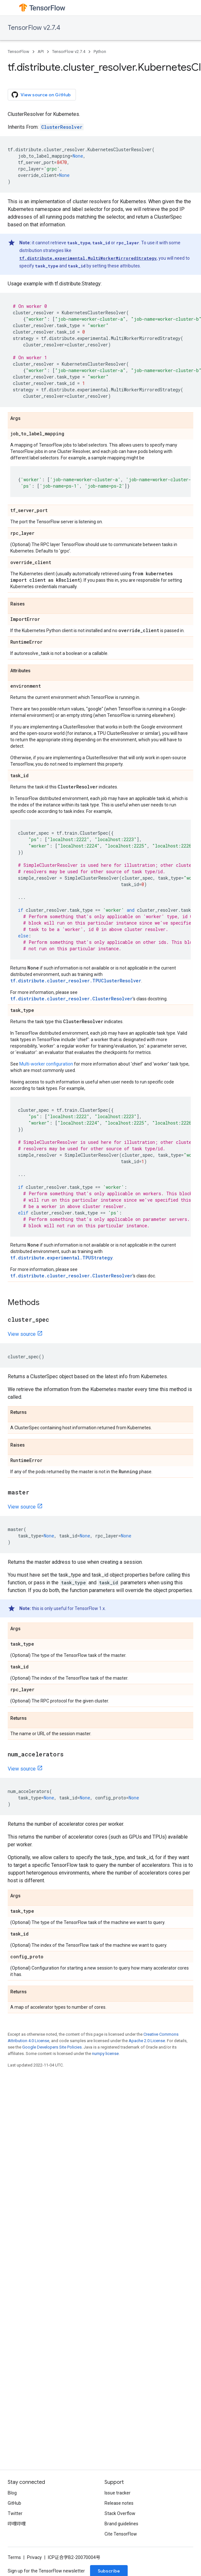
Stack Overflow (120, 2513)
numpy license (105, 2053)
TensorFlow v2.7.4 (34, 28)
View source (22, 1334)
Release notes (119, 2503)
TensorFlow (18, 51)
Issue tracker (118, 2492)
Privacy (34, 2557)
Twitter (15, 2513)
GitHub (14, 2503)
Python (100, 51)
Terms (14, 2557)
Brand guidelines (121, 2523)
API (41, 51)
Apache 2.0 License (147, 2040)
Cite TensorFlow (121, 2534)
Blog (12, 2492)
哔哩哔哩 (17, 2523)
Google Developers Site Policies (52, 2047)
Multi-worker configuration (46, 1063)
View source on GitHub (41, 94)
